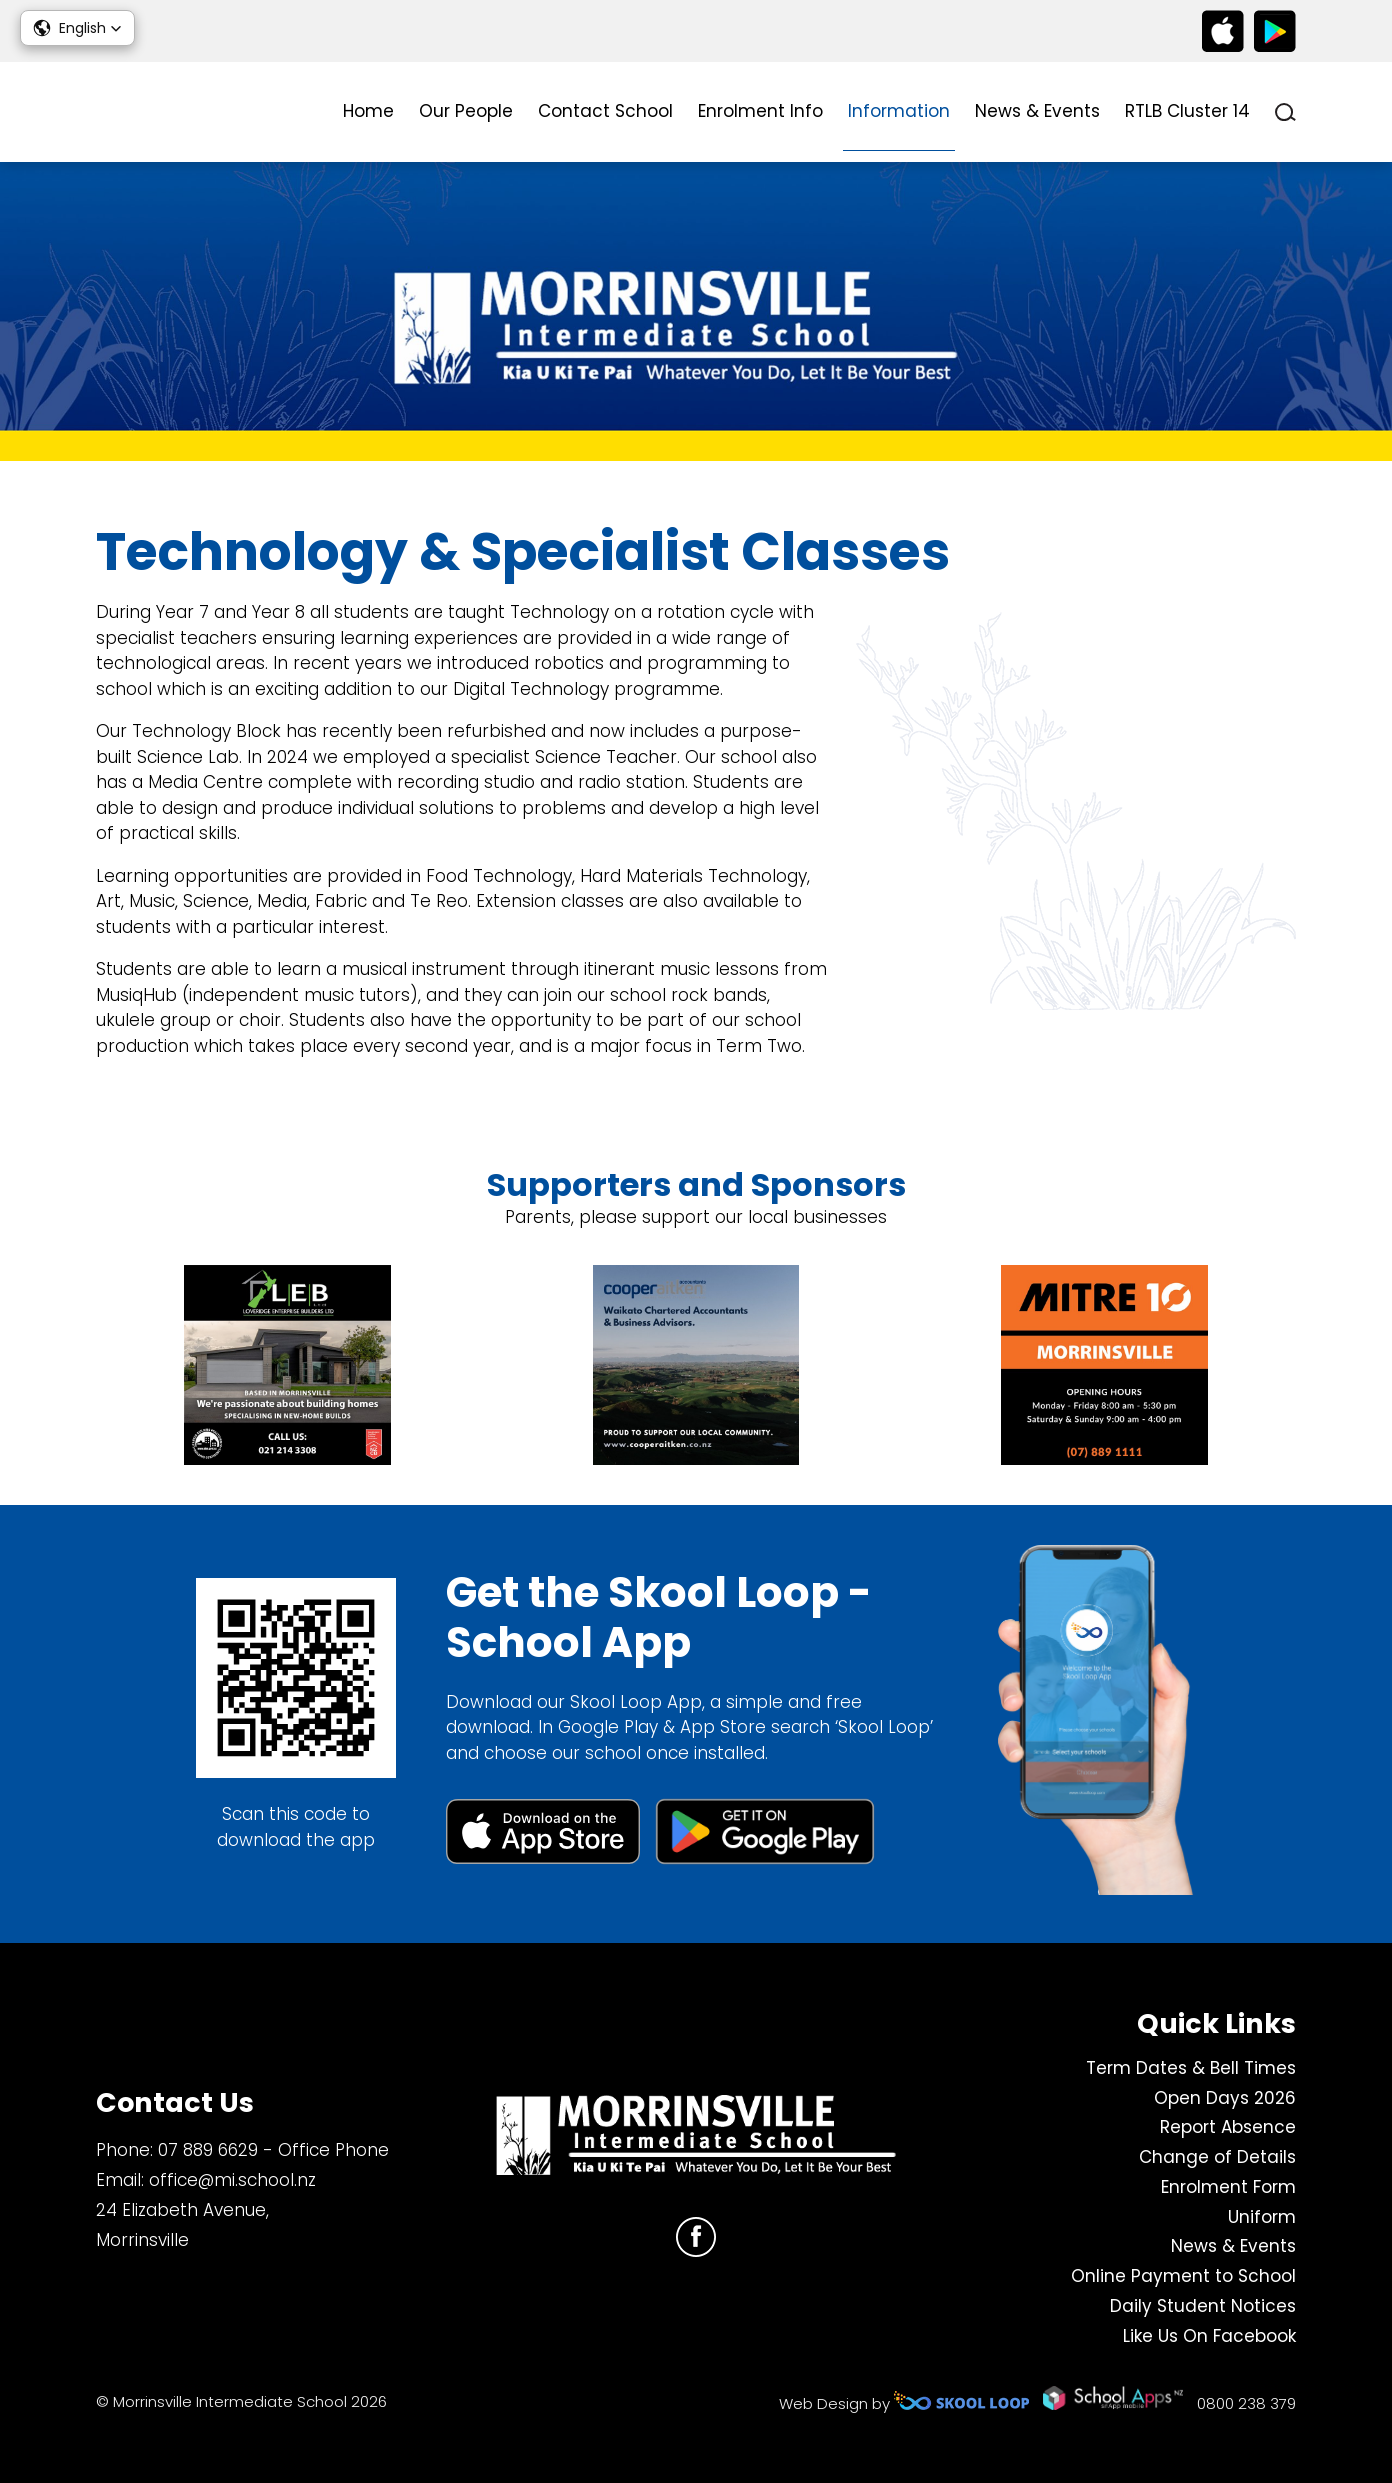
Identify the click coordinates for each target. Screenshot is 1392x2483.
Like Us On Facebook (1209, 2336)
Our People (466, 111)
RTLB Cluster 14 (1187, 111)
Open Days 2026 (1225, 2098)
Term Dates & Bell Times (1191, 2068)
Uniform (1262, 2217)
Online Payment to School (1183, 2276)
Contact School (605, 111)
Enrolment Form (1228, 2187)
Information (899, 111)
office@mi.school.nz (232, 2180)
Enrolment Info (760, 111)
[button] (77, 28)
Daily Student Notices (1203, 2306)
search (1285, 112)
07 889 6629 (208, 2150)
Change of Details (1217, 2157)
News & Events (1037, 111)
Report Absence (1228, 2127)
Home (368, 111)
